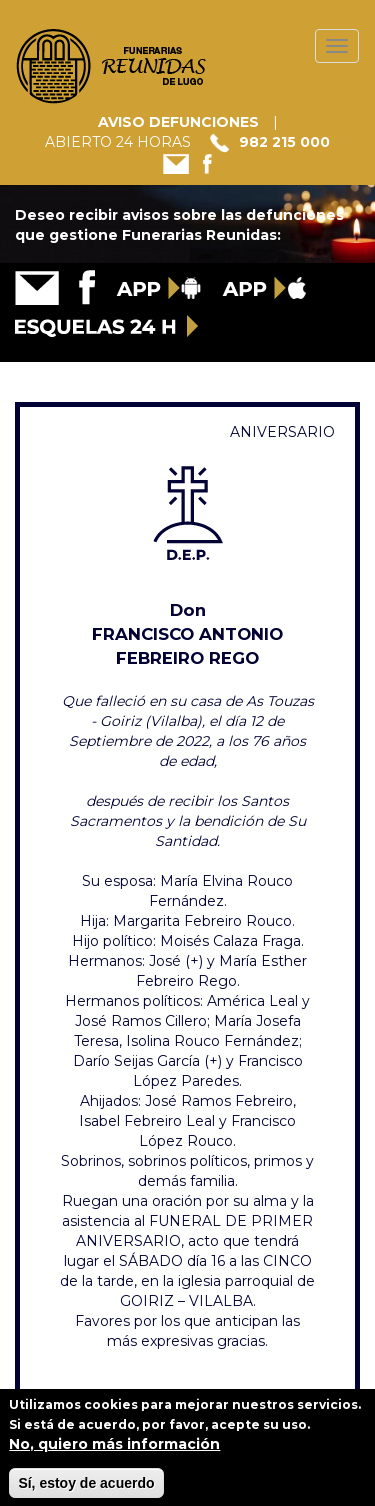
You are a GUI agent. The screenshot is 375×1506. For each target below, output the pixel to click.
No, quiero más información (114, 1450)
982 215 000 (284, 142)
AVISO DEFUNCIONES (178, 122)
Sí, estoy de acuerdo (86, 1489)
